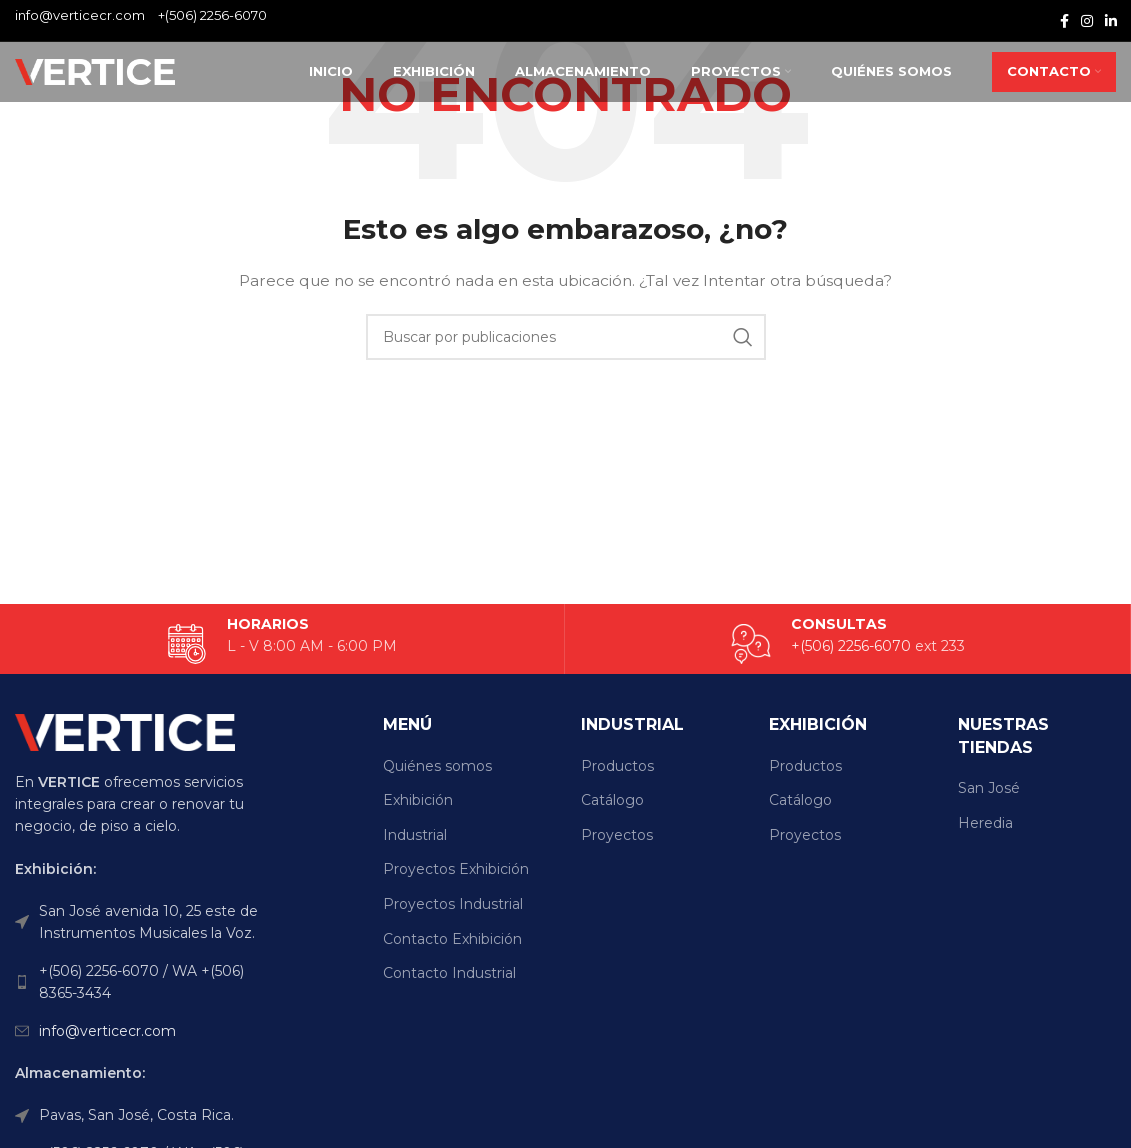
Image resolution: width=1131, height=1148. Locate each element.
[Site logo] (95, 71)
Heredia (985, 823)
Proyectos (617, 835)
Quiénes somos (437, 766)
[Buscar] (566, 337)
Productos (617, 766)
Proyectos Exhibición (456, 869)
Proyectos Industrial (453, 904)
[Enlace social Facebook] (1064, 21)
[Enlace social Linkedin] (1111, 21)
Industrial (415, 835)
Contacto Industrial (449, 973)
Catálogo (612, 800)
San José (989, 788)
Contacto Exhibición (452, 939)
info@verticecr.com (107, 1031)
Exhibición (418, 800)
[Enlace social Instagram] (1087, 21)
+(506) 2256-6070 (212, 15)
